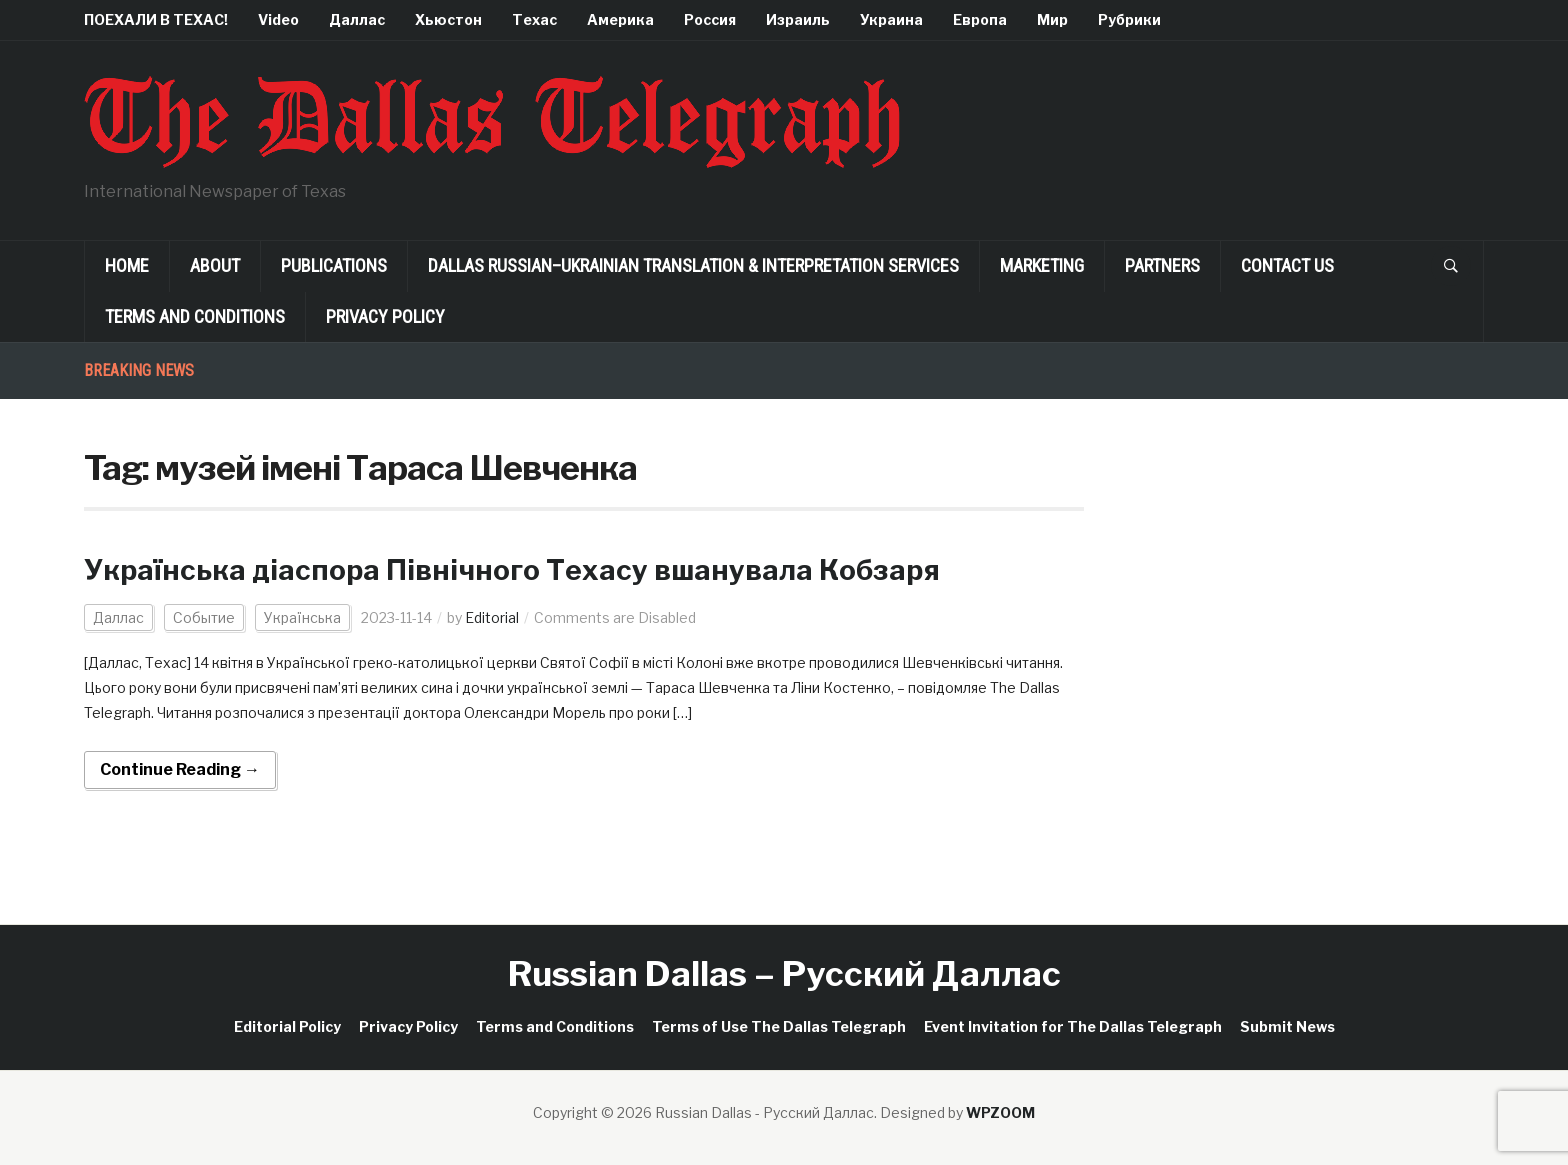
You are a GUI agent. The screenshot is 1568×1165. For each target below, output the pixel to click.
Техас (534, 19)
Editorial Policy (287, 1026)
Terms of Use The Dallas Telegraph (779, 1026)
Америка (620, 19)
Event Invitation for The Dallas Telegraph (1073, 1026)
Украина (891, 19)
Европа (980, 19)
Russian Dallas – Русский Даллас (784, 973)
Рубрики (1129, 19)
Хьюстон (448, 19)
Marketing (1042, 265)
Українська (302, 617)
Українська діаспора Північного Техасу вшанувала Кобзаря (512, 570)
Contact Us (1287, 265)
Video (278, 19)
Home (127, 265)
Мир (1052, 19)
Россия (710, 19)
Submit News (1287, 1026)
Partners (1162, 265)
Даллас (357, 19)
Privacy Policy (385, 316)
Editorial (492, 617)
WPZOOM (1000, 1112)
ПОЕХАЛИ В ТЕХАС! (156, 19)
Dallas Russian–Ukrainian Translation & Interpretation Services (693, 265)
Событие (204, 617)
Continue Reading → (180, 769)
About (215, 265)
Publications (334, 265)
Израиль (798, 19)
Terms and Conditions (195, 316)
